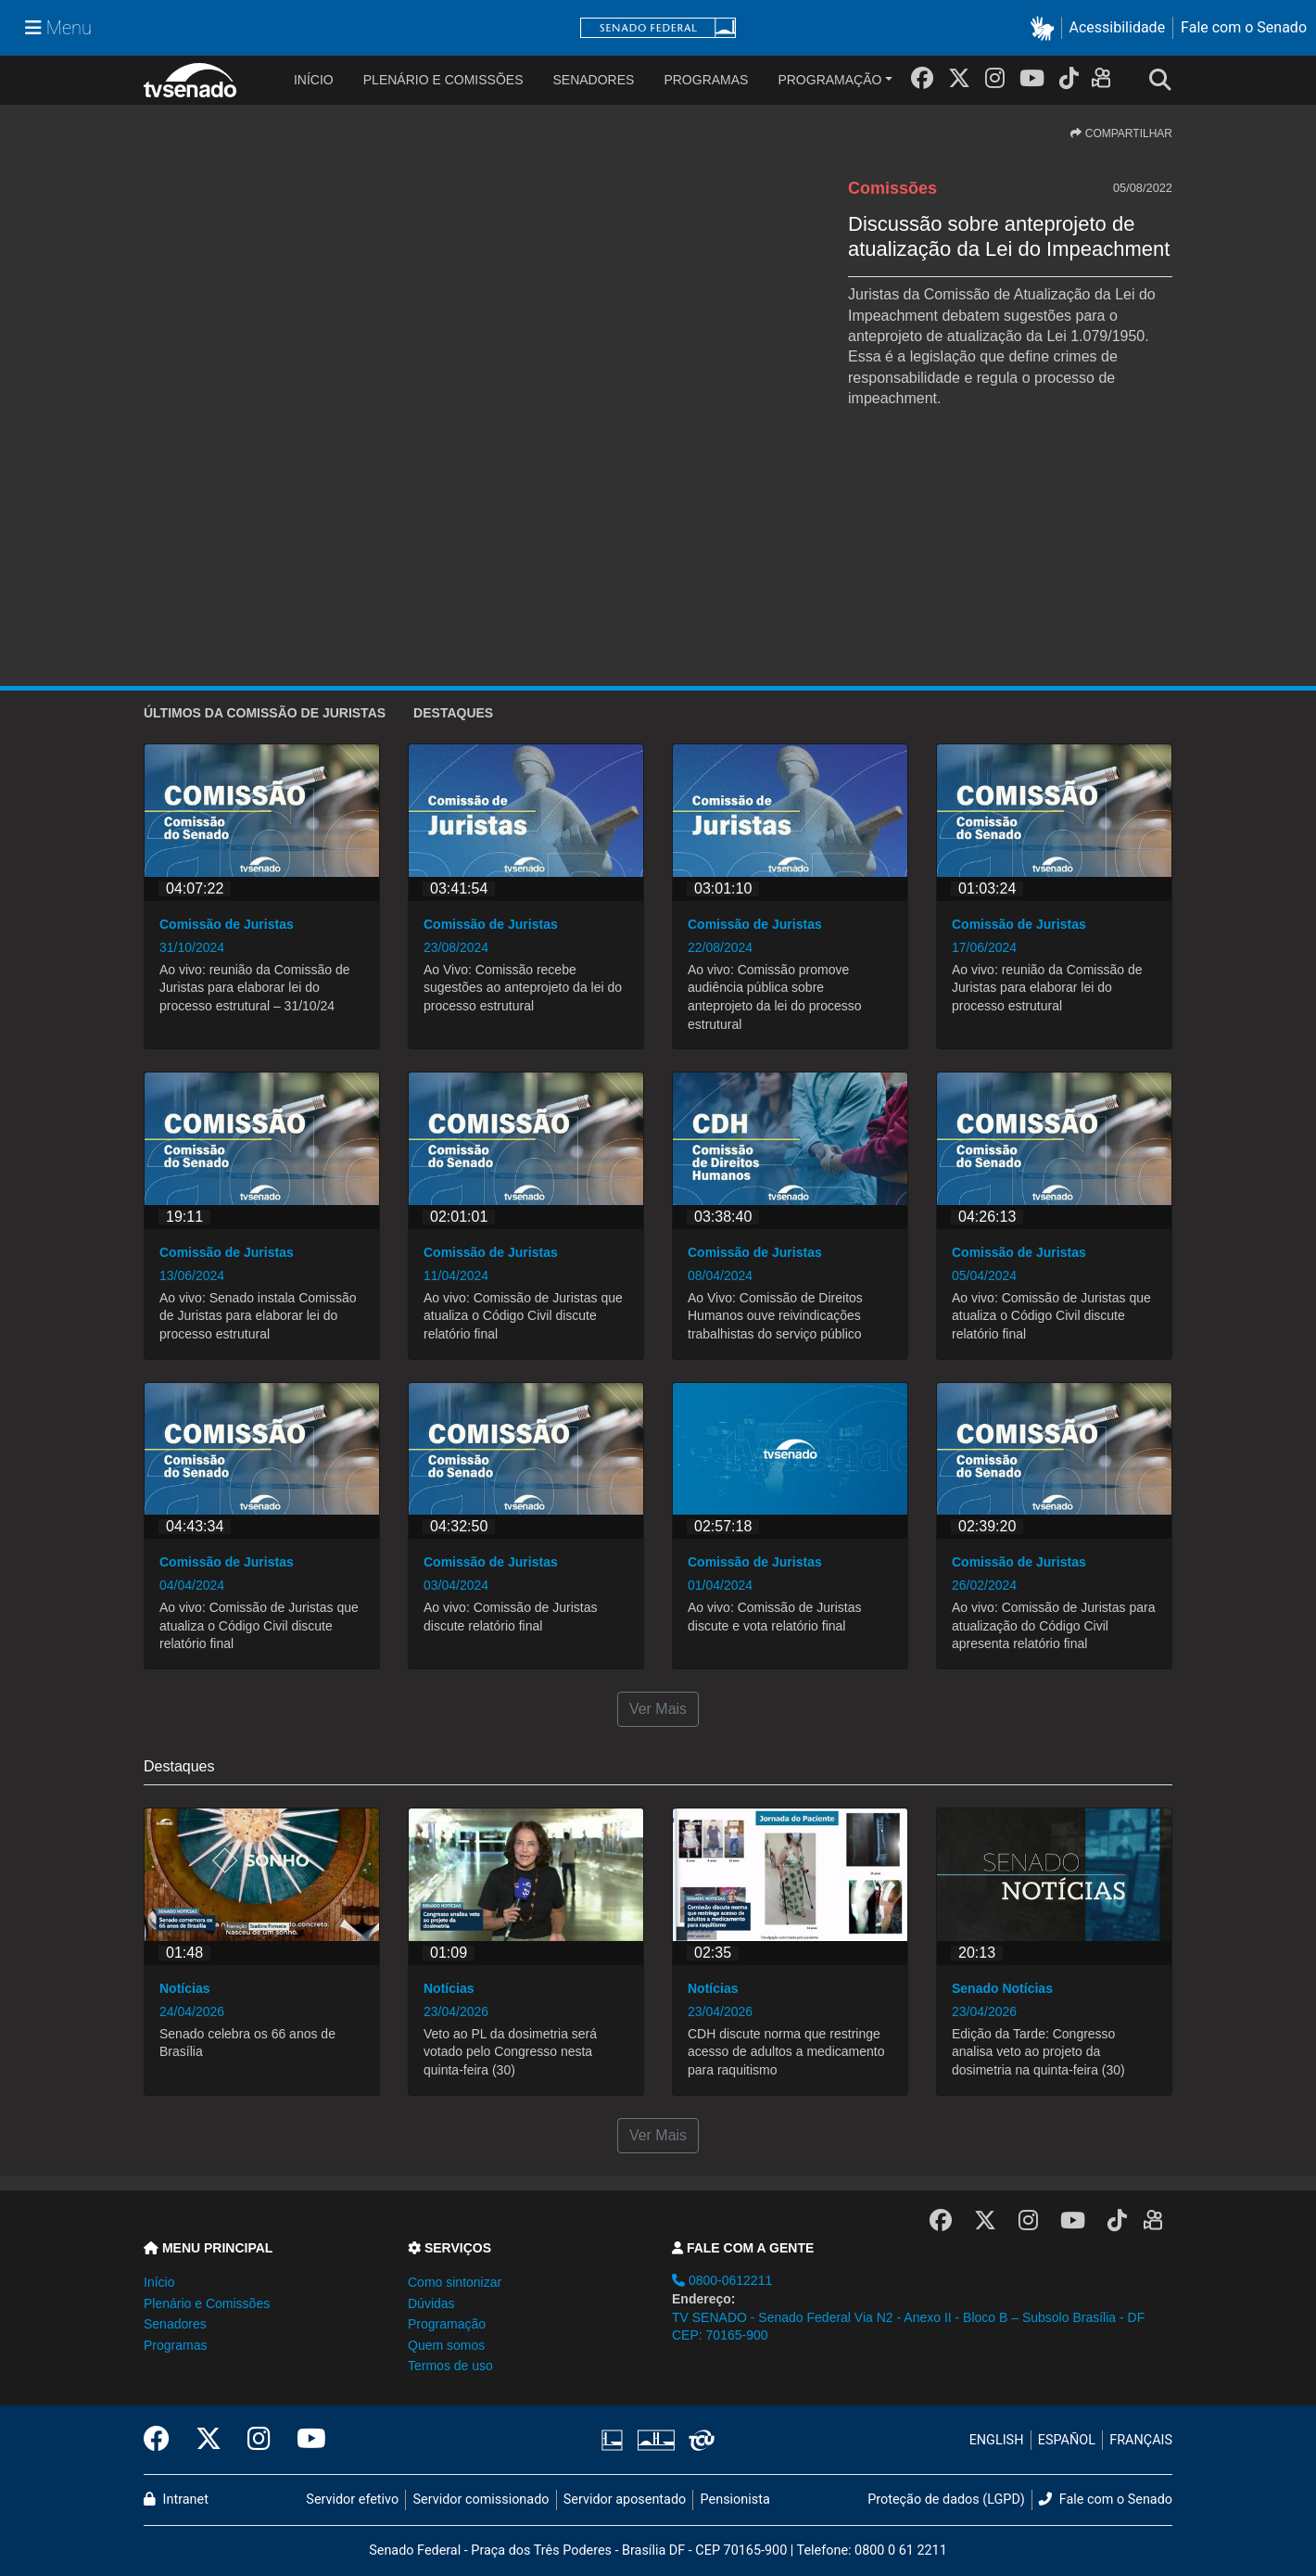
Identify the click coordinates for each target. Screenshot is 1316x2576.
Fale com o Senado (1244, 27)
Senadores (593, 79)
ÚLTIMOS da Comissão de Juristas (265, 712)
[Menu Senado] (58, 28)
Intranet (176, 2499)
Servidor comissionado (481, 2499)
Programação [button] (447, 2323)
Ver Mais (658, 1709)
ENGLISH (996, 2440)
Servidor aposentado (624, 2499)
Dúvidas (431, 2303)
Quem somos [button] (446, 2345)
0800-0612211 (722, 2280)
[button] (1046, 28)
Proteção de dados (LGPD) (946, 2499)
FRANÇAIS (1140, 2440)
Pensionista (735, 2499)
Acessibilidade (1117, 27)
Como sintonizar (454, 2282)
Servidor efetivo (352, 2499)
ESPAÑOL (1066, 2440)
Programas (706, 79)
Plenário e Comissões (443, 79)
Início (159, 2282)
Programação (829, 79)
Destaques (453, 712)
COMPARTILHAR (1121, 133)
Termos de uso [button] (450, 2365)
